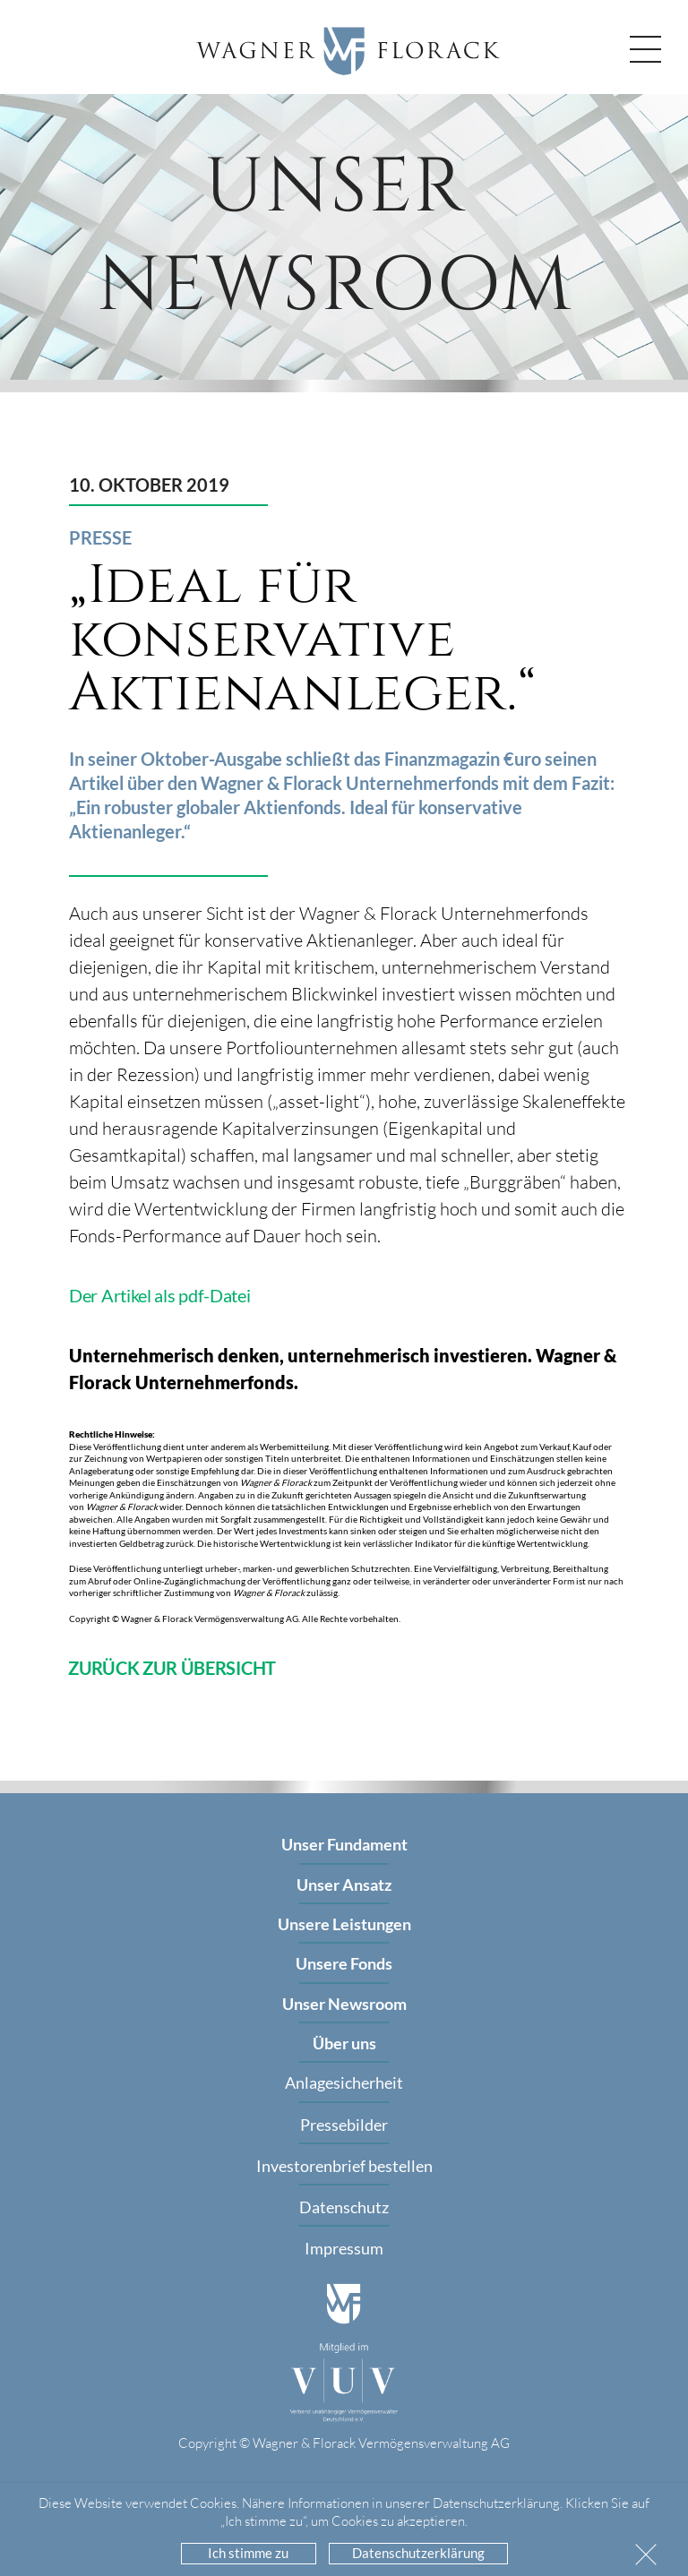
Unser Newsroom (344, 2004)
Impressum (344, 2248)
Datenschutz (344, 2207)
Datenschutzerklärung (418, 2553)
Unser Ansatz (344, 1884)
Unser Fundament (344, 1844)
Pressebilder (344, 2124)
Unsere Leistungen (344, 1924)
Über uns (344, 2043)
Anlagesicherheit (344, 2082)
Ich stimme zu (248, 2553)
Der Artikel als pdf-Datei (160, 1295)
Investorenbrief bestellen (344, 2166)
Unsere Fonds (344, 1963)
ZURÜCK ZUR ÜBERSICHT (172, 1668)
